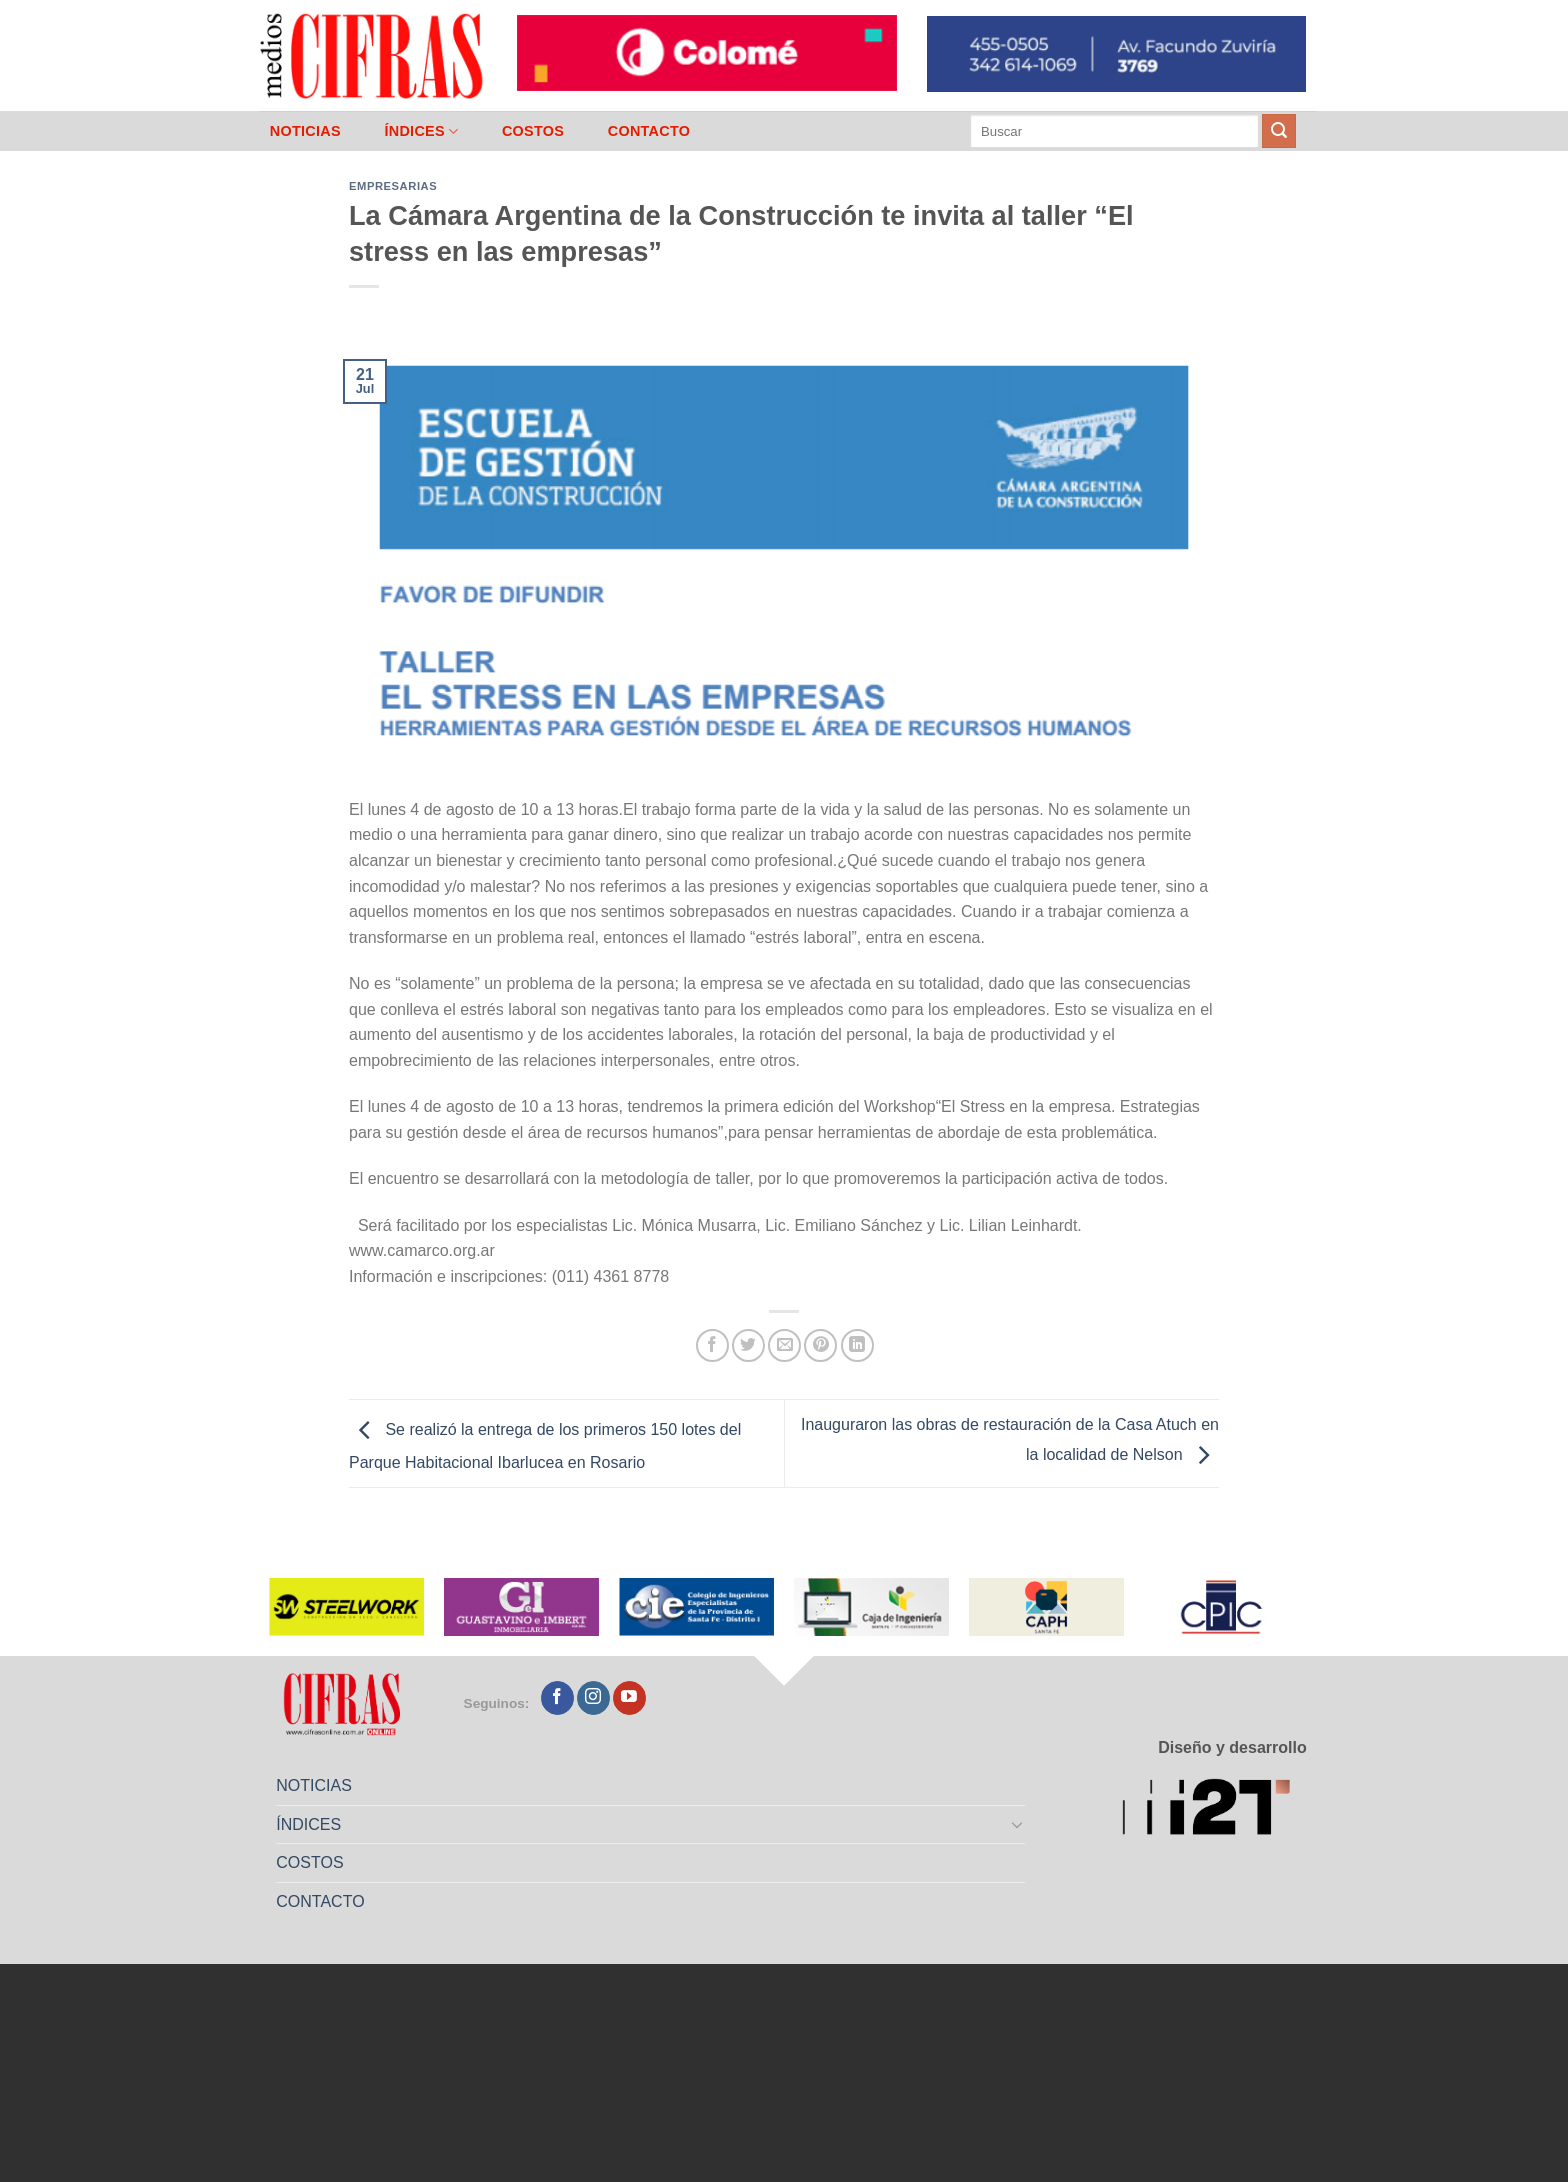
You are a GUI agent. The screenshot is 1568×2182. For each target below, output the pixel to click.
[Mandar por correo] (784, 1345)
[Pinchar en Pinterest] (820, 1345)
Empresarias (393, 186)
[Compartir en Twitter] (748, 1345)
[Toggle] (1018, 1824)
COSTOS (533, 131)
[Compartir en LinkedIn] (857, 1345)
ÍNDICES (421, 131)
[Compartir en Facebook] (712, 1345)
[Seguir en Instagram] (593, 1698)
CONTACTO (649, 131)
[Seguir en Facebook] (557, 1698)
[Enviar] (1279, 131)
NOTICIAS (305, 131)
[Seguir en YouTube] (629, 1698)
